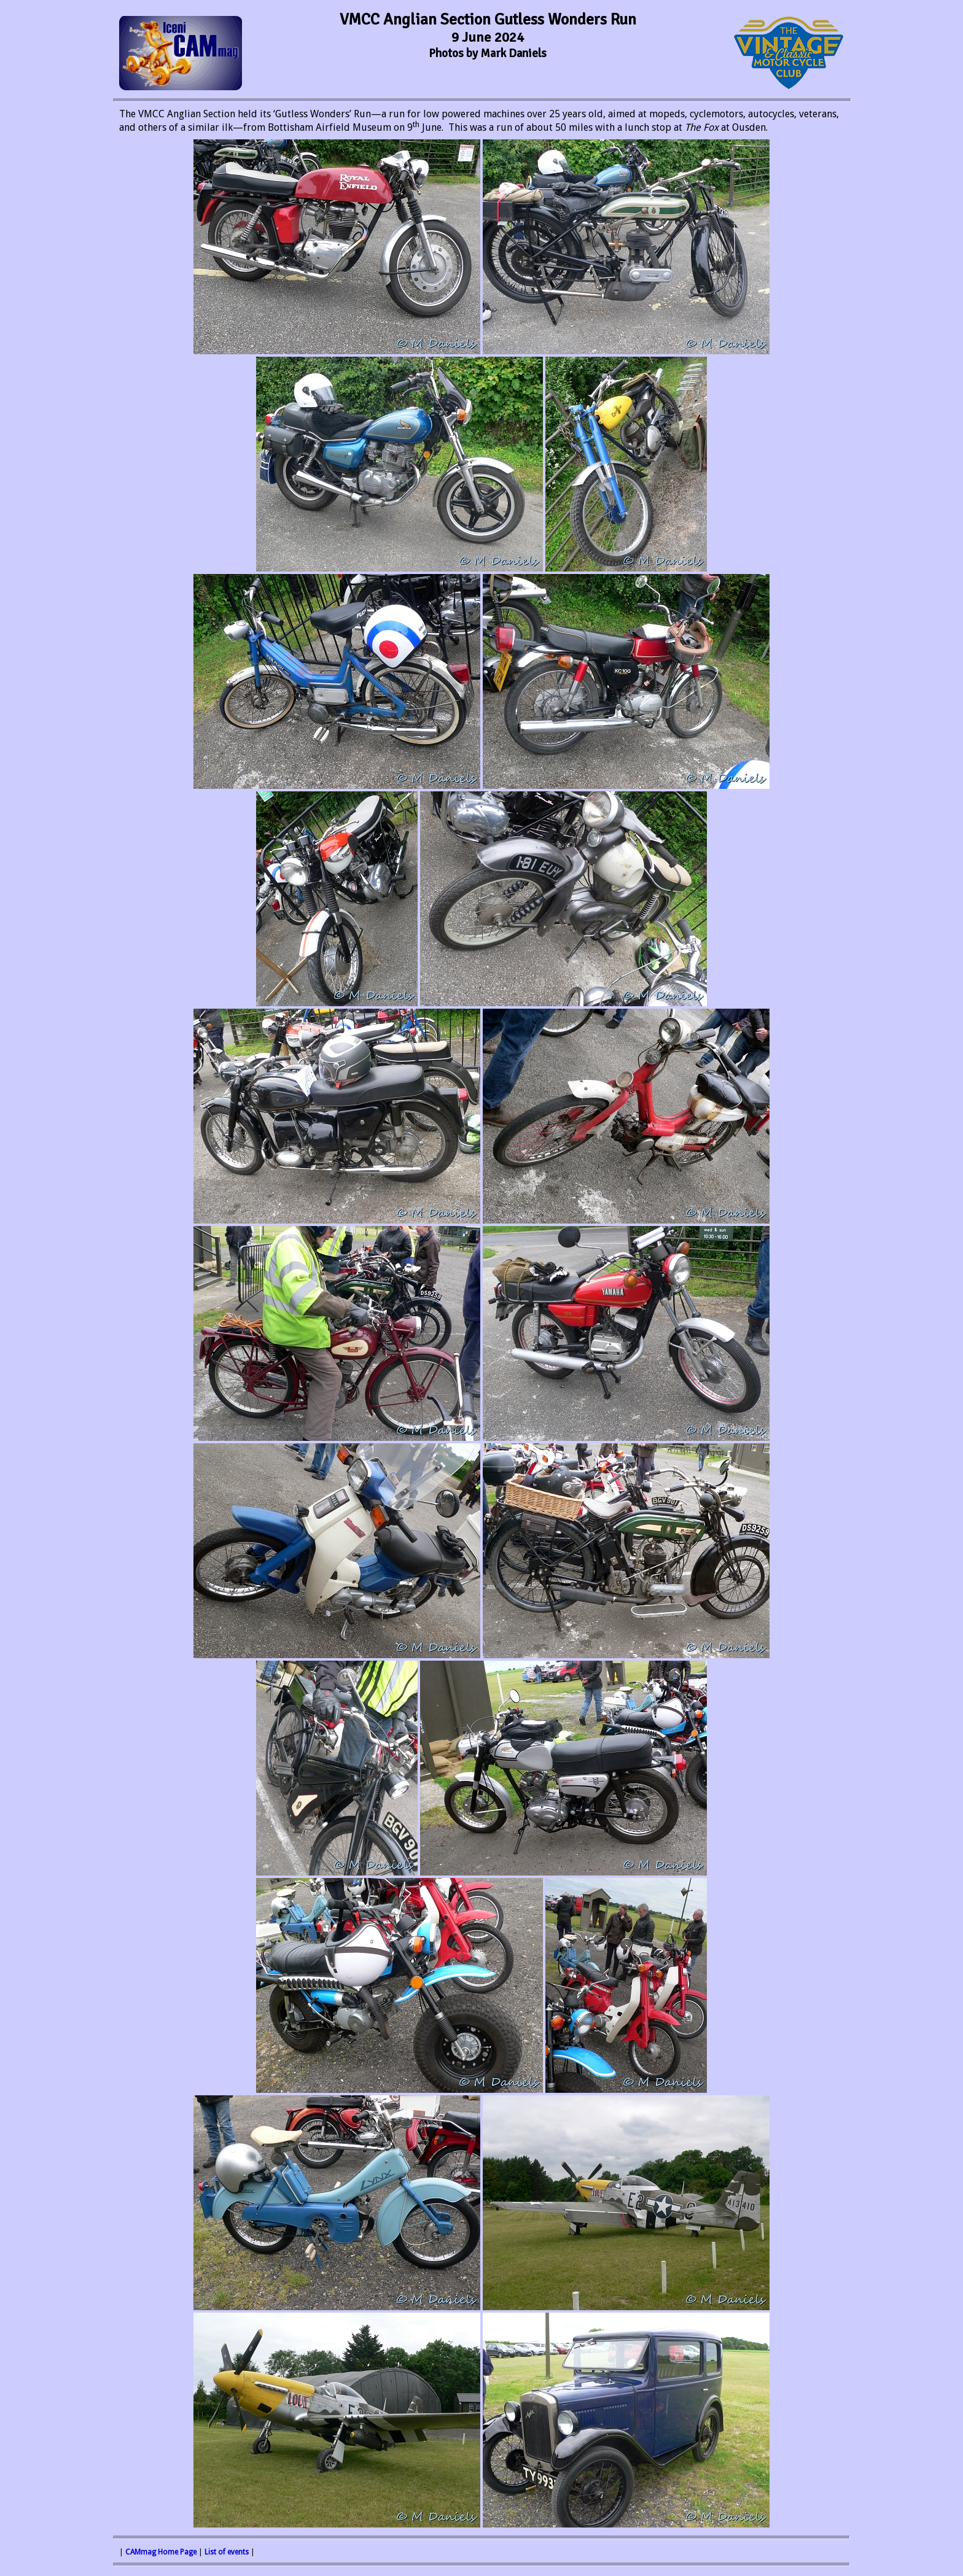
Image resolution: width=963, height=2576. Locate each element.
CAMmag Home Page (161, 2552)
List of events (227, 2552)
